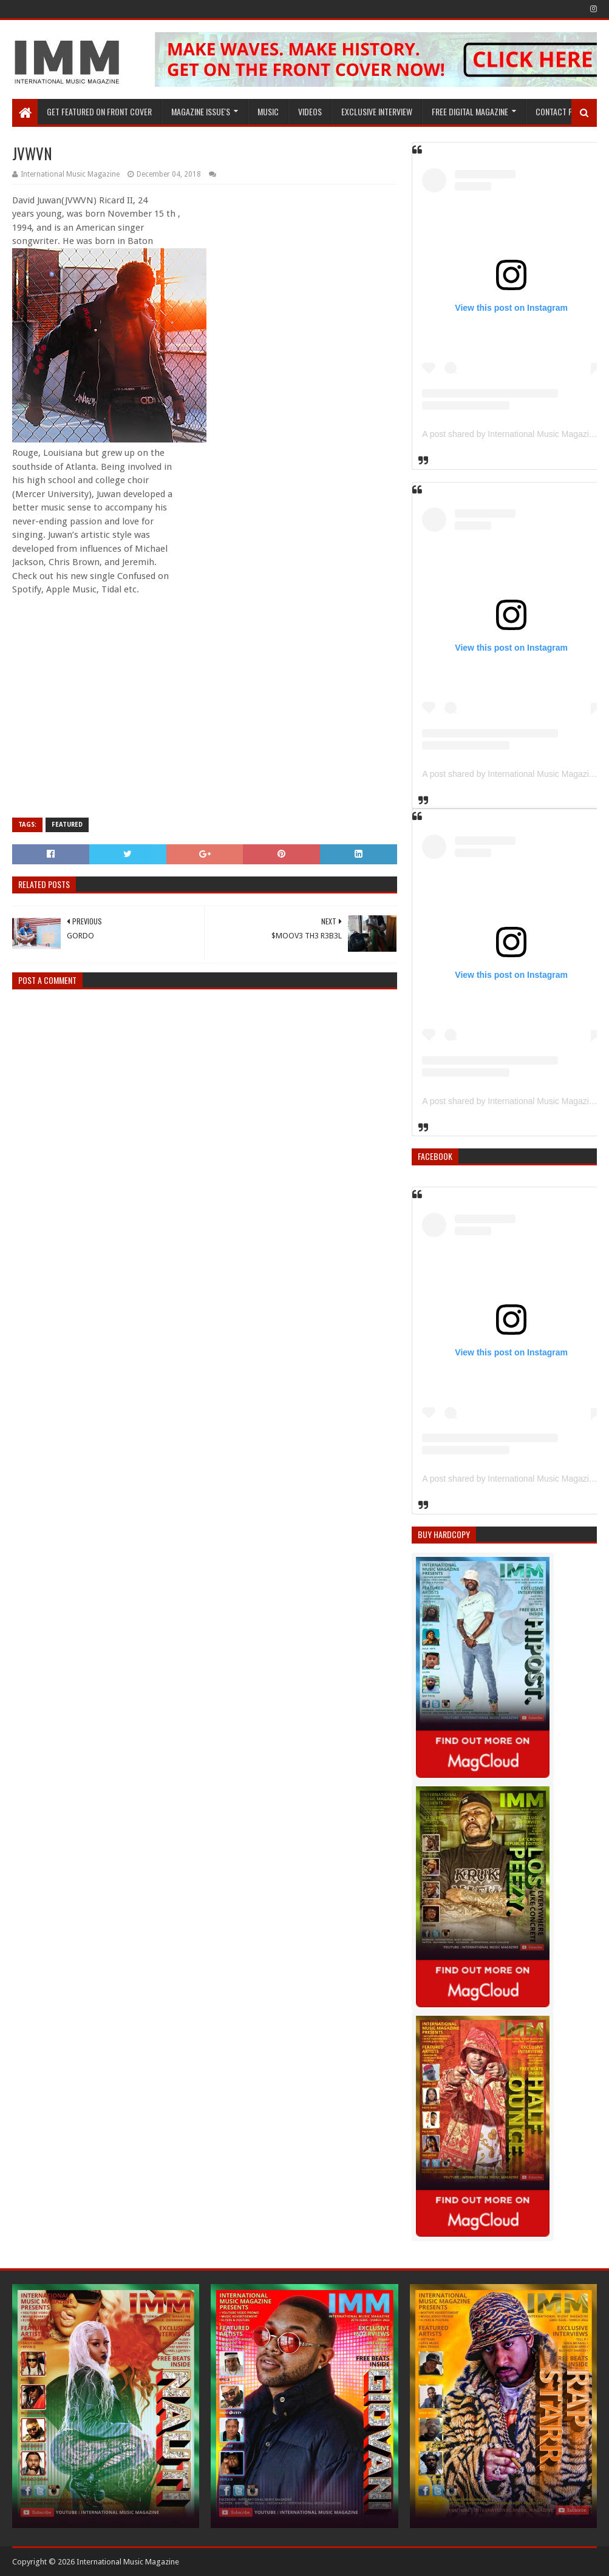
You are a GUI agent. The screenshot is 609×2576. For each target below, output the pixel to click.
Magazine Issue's (200, 111)
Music (268, 111)
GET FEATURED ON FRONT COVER (99, 111)
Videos (310, 111)
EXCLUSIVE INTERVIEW (376, 111)
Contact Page (560, 111)
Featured (67, 824)
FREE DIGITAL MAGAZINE (470, 111)
